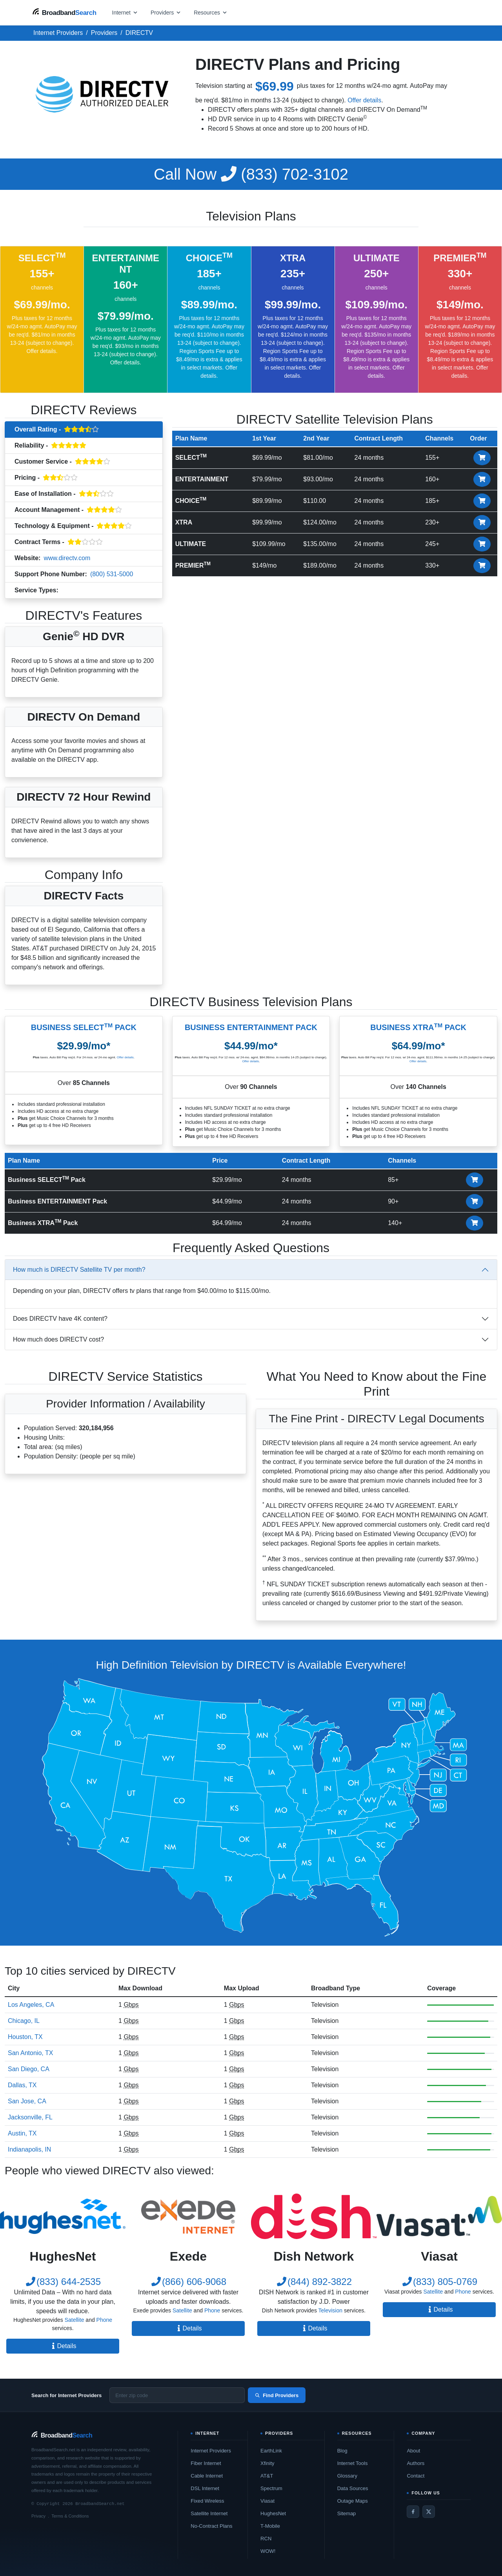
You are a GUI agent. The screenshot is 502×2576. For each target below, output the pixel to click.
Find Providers (276, 2395)
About (413, 2451)
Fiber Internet (206, 2463)
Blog (342, 2451)
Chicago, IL (24, 2020)
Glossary (347, 2476)
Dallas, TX (22, 2085)
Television (76, 590)
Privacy (38, 2516)
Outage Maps (352, 2501)
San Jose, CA (27, 2101)
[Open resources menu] (210, 12)
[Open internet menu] (125, 12)
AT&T (266, 2476)
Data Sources (352, 2488)
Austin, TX (22, 2133)
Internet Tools (352, 2463)
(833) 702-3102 (251, 174)
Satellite (74, 2320)
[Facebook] (413, 2511)
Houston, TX (25, 2036)
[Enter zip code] (177, 2395)
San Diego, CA (28, 2069)
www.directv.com (67, 558)
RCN (265, 2538)
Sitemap (346, 2513)
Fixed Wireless (207, 2501)
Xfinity (267, 2463)
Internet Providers (211, 2451)
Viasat (267, 2501)
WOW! (267, 2551)
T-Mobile (270, 2526)
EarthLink (271, 2451)
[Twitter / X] (428, 2511)
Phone (104, 2320)
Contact (415, 2476)
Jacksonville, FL (30, 2117)
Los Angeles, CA (31, 2004)
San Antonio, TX (30, 2053)
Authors (415, 2463)
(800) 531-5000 (111, 574)
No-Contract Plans (211, 2526)
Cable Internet (207, 2476)
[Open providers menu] (165, 12)
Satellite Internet (209, 2513)
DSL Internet (205, 2488)
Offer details (364, 100)
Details (62, 2346)
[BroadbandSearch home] (64, 12)
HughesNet (273, 2513)
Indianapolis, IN (29, 2149)
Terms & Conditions (70, 2516)
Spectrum (271, 2488)
